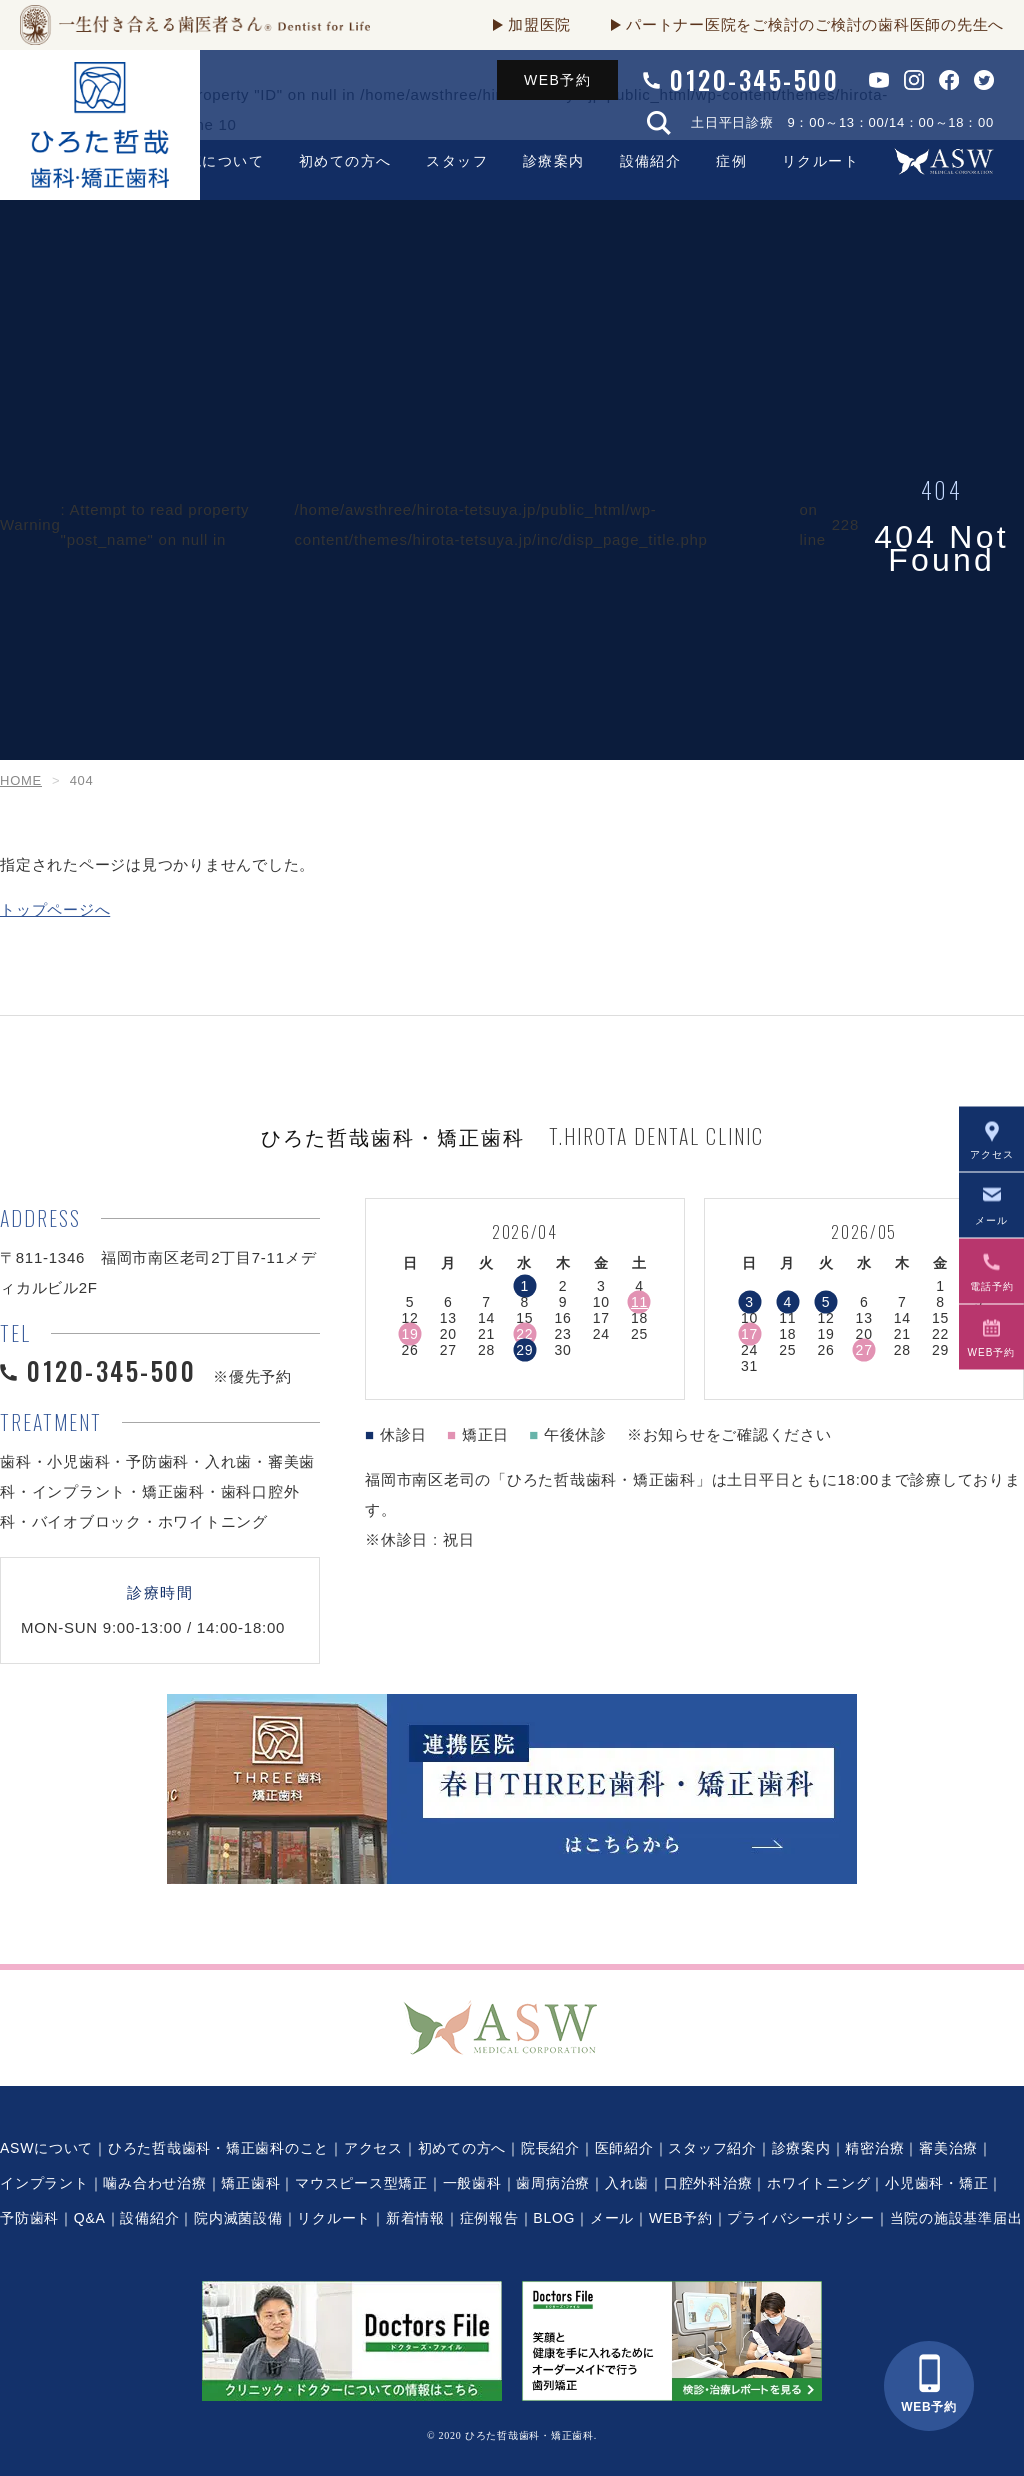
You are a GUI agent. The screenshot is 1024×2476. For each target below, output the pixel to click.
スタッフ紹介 (712, 2148)
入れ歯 (627, 2183)
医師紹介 (624, 2148)
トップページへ (55, 909)
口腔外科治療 (708, 2183)
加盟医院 (539, 24)
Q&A (90, 2218)
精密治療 (874, 2148)
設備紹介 (651, 161)
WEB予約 (557, 80)
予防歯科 (29, 2218)
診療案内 (554, 161)
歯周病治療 (553, 2183)
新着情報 (415, 2218)
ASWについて (46, 2148)
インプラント (44, 2183)
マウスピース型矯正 (361, 2183)
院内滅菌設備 (238, 2218)
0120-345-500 (754, 79)
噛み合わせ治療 (154, 2183)
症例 (731, 161)
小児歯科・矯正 (936, 2183)
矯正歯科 (250, 2183)
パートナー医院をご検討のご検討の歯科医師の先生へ (815, 24)
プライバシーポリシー (801, 2218)
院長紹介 (550, 2148)
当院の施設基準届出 (956, 2218)
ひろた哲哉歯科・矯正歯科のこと (218, 2148)
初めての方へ (462, 2148)
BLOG (554, 2218)
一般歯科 (472, 2183)
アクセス (373, 2148)
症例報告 (489, 2218)
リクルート (820, 161)
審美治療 (948, 2148)
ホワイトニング (818, 2183)
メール (612, 2218)
